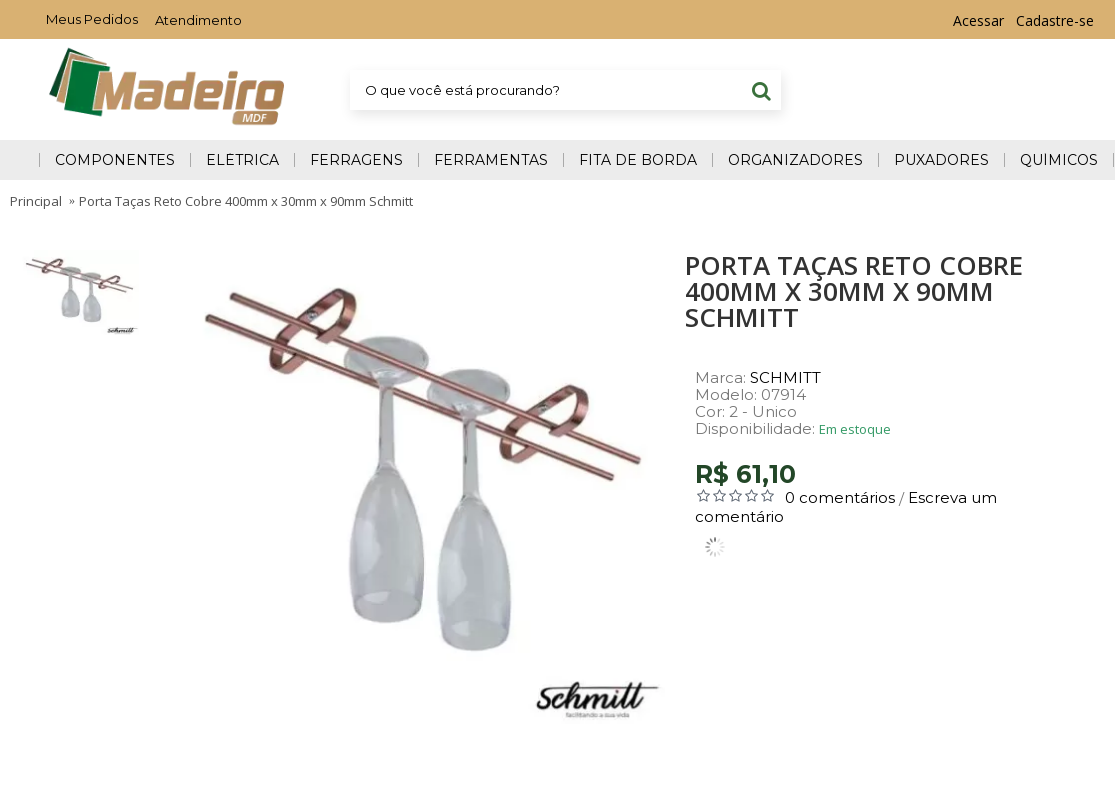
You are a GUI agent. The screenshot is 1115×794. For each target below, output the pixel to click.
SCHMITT (785, 377)
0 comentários (840, 497)
